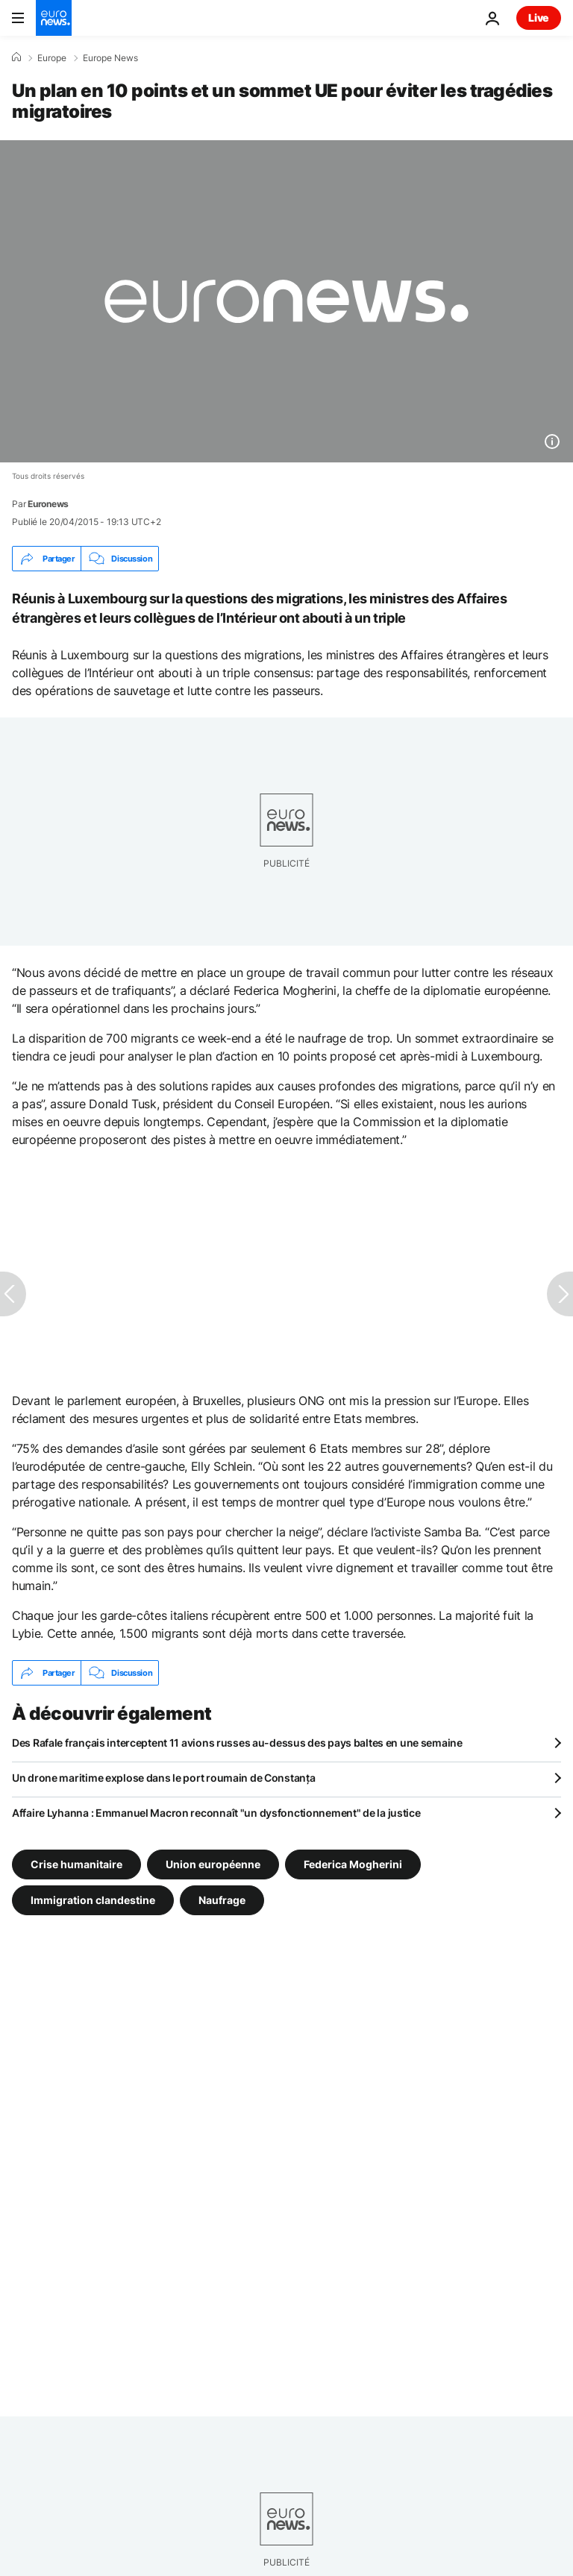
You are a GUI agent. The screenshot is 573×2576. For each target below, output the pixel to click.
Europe (51, 58)
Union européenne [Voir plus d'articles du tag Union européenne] (213, 1864)
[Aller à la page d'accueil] (54, 18)
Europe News (110, 58)
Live (538, 17)
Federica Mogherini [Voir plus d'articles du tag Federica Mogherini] (353, 1864)
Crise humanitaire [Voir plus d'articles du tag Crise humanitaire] (76, 1864)
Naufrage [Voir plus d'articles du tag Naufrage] (221, 1900)
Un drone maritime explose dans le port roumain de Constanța (163, 1777)
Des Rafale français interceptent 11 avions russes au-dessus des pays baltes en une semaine (237, 1742)
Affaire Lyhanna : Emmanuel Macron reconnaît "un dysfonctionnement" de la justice (216, 1812)
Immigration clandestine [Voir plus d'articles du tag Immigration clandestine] (93, 1900)
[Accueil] (16, 57)
